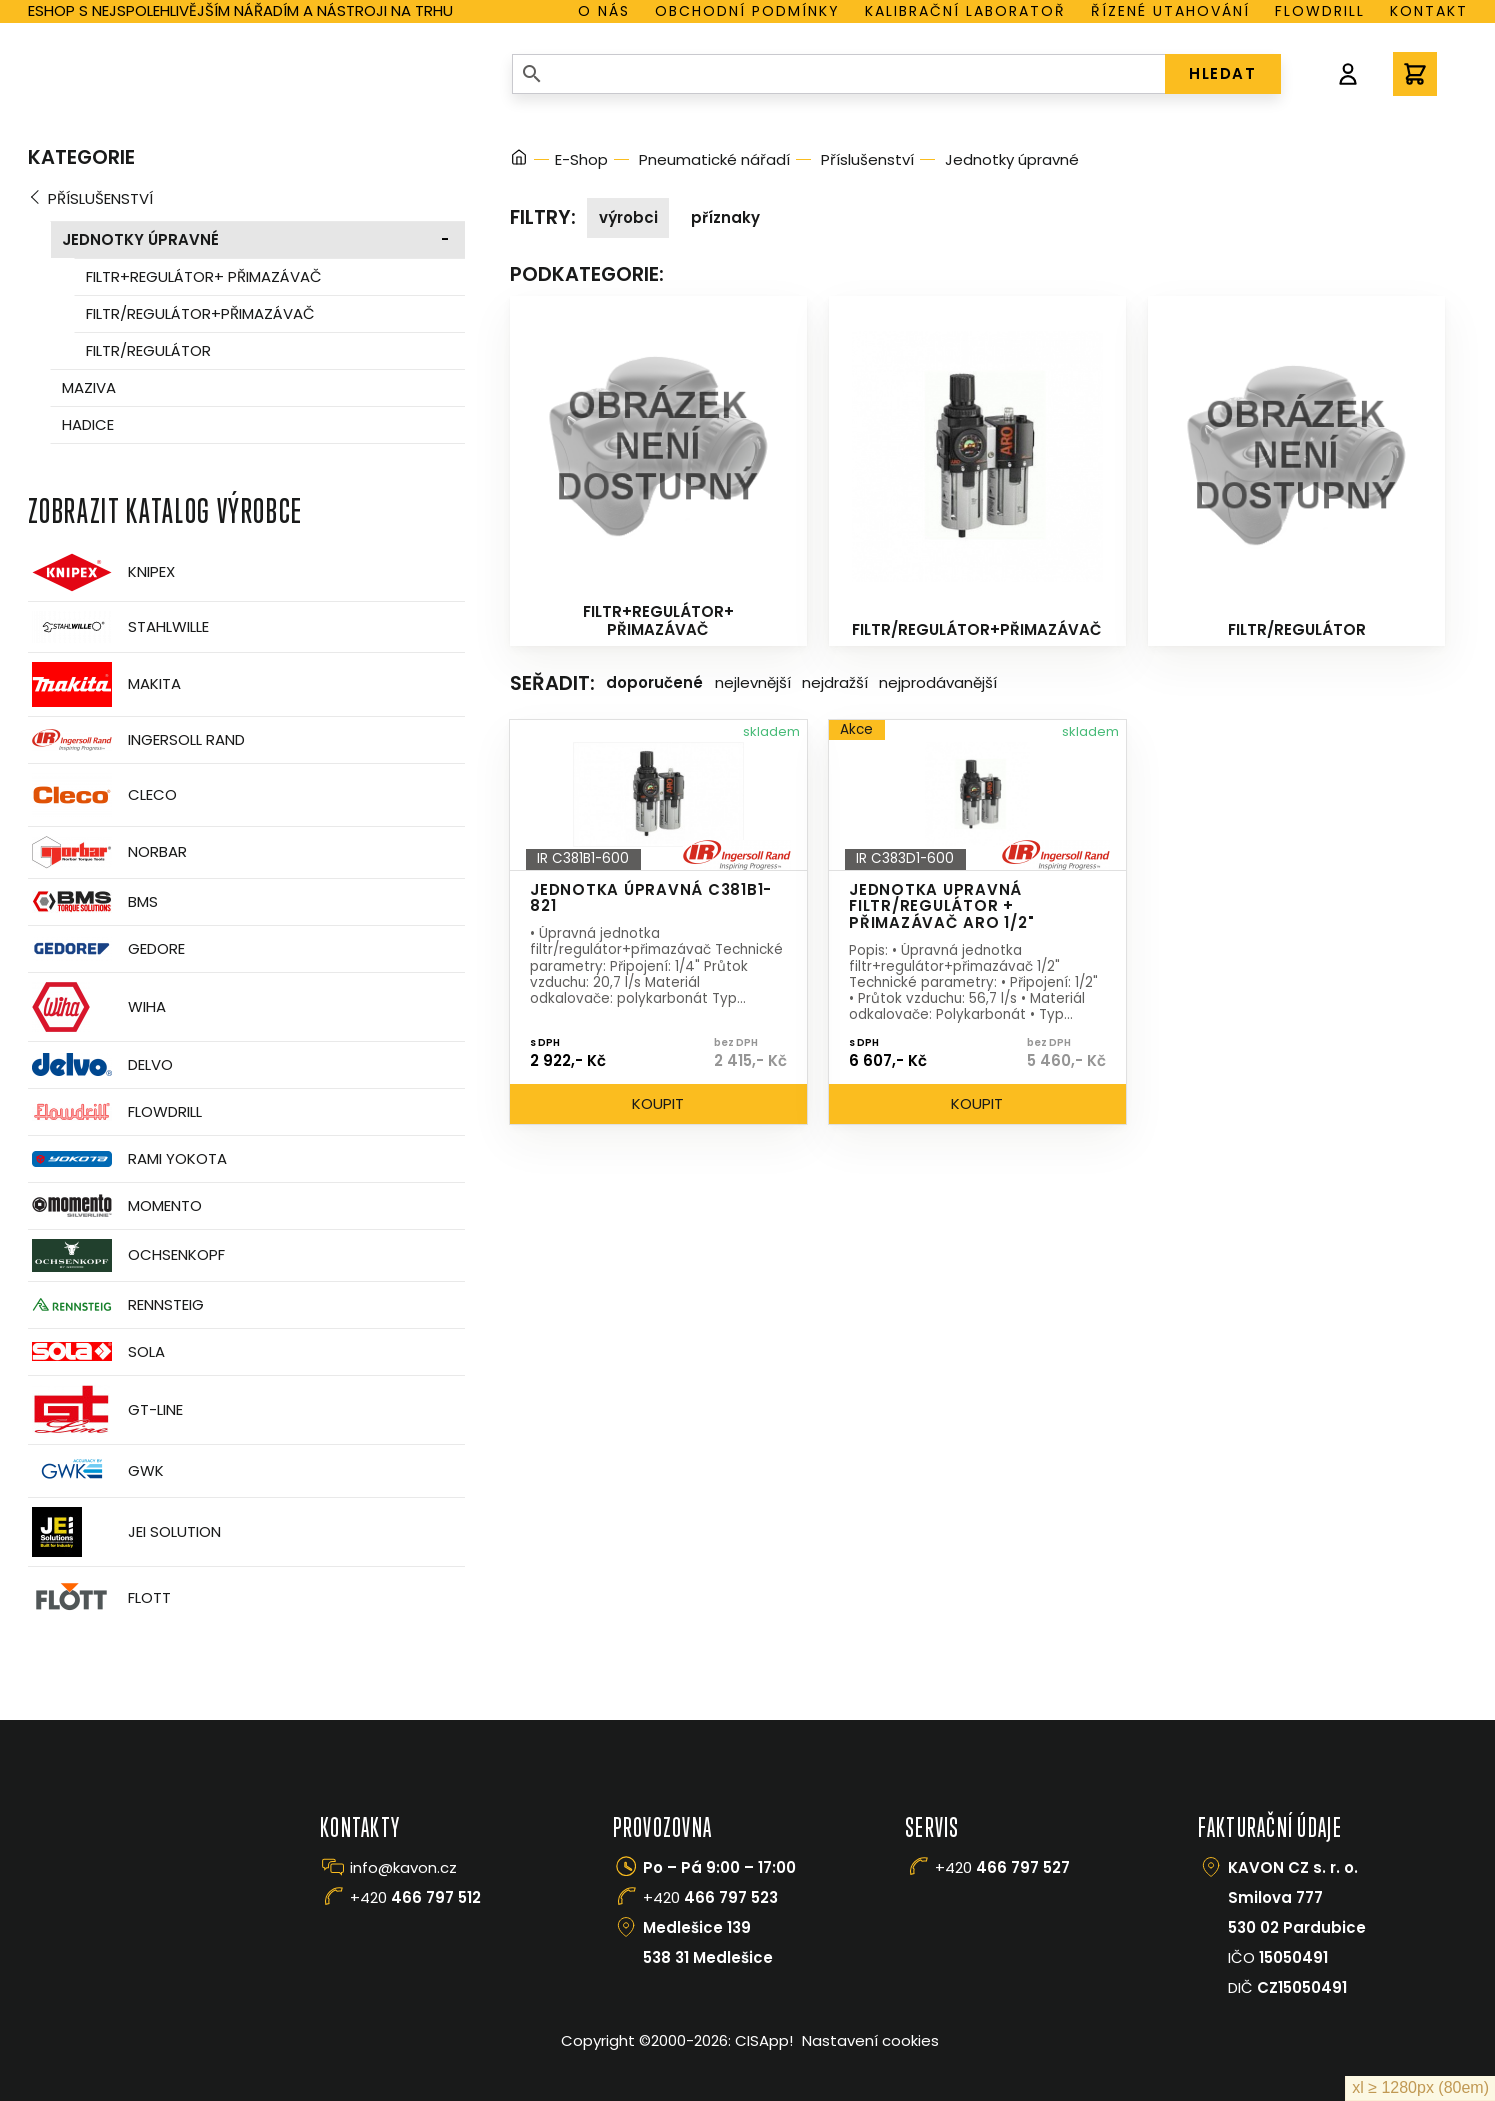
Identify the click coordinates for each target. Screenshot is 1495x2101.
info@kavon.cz (403, 1867)
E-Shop (581, 159)
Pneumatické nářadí (714, 159)
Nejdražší (835, 682)
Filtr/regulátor (148, 350)
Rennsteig (116, 1305)
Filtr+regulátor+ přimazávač (204, 276)
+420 (415, 1897)
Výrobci (628, 217)
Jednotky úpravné (140, 239)
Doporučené (654, 682)
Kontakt (1429, 11)
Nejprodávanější (938, 682)
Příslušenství (100, 198)
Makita (104, 684)
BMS (93, 901)
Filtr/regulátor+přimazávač (200, 313)
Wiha (97, 1007)
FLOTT (99, 1598)
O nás (604, 11)
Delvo (100, 1064)
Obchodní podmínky (747, 11)
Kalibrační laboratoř (965, 11)
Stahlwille (118, 627)
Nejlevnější (753, 682)
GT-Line (105, 1410)
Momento (115, 1205)
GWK (96, 1471)
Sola (96, 1351)
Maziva (89, 387)
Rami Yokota (127, 1159)
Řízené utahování (1170, 11)
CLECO (102, 795)
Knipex (101, 572)
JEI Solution (124, 1532)
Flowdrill (1320, 11)
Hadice (88, 424)
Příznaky (725, 217)
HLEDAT (1222, 73)
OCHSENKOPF (126, 1255)
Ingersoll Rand (136, 740)
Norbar (107, 852)
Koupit (658, 1103)
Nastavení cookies (870, 2040)
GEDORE (106, 949)
